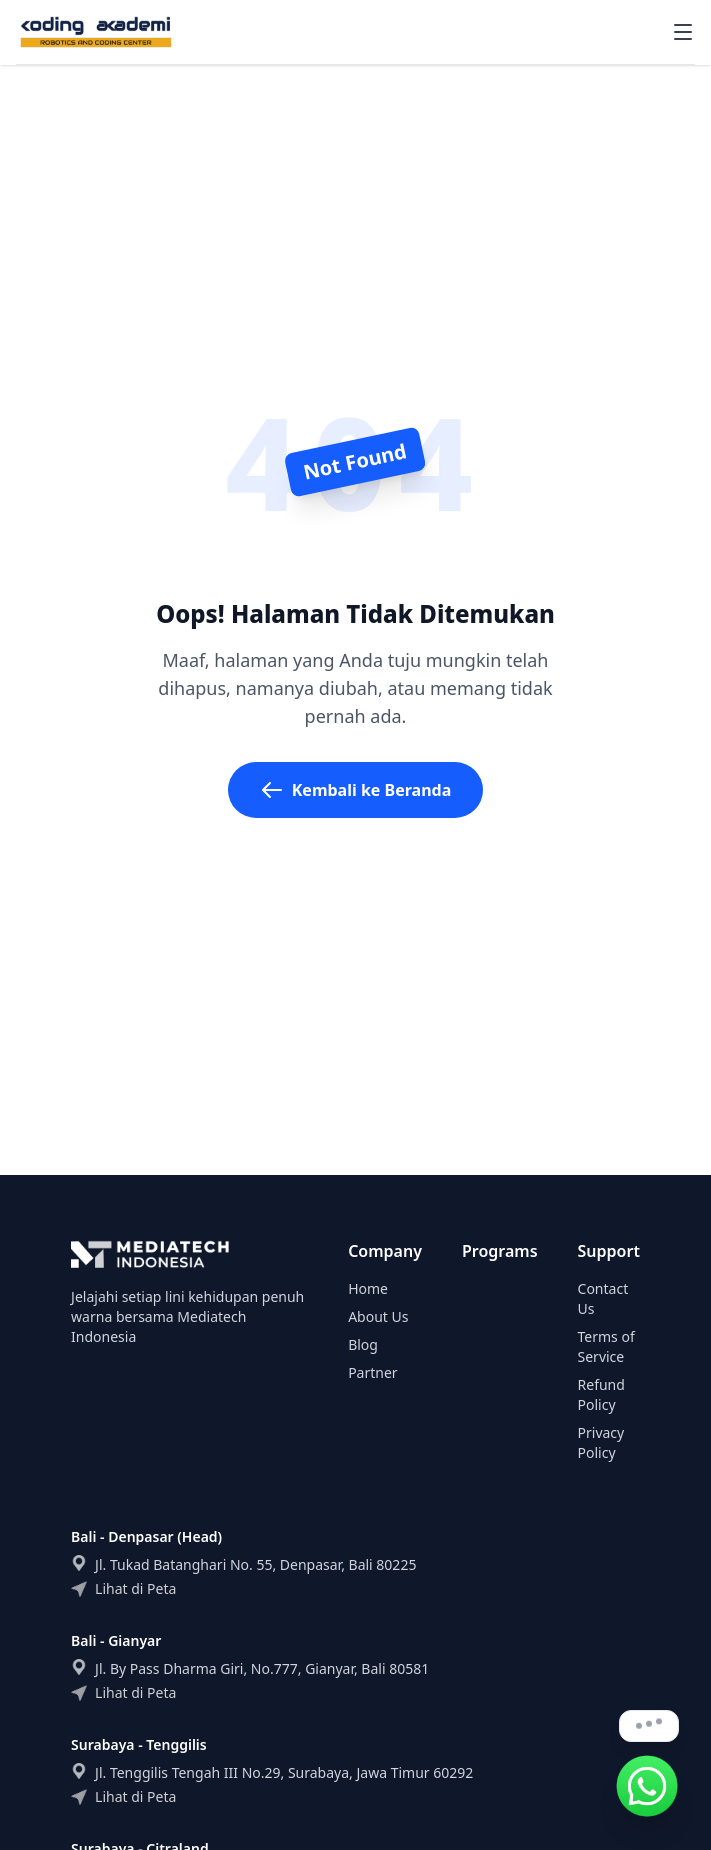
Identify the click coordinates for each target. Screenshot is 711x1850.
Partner (373, 1372)
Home (368, 1288)
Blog (363, 1344)
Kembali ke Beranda (356, 790)
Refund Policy (601, 1394)
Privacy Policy (601, 1442)
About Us (378, 1316)
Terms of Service (606, 1346)
